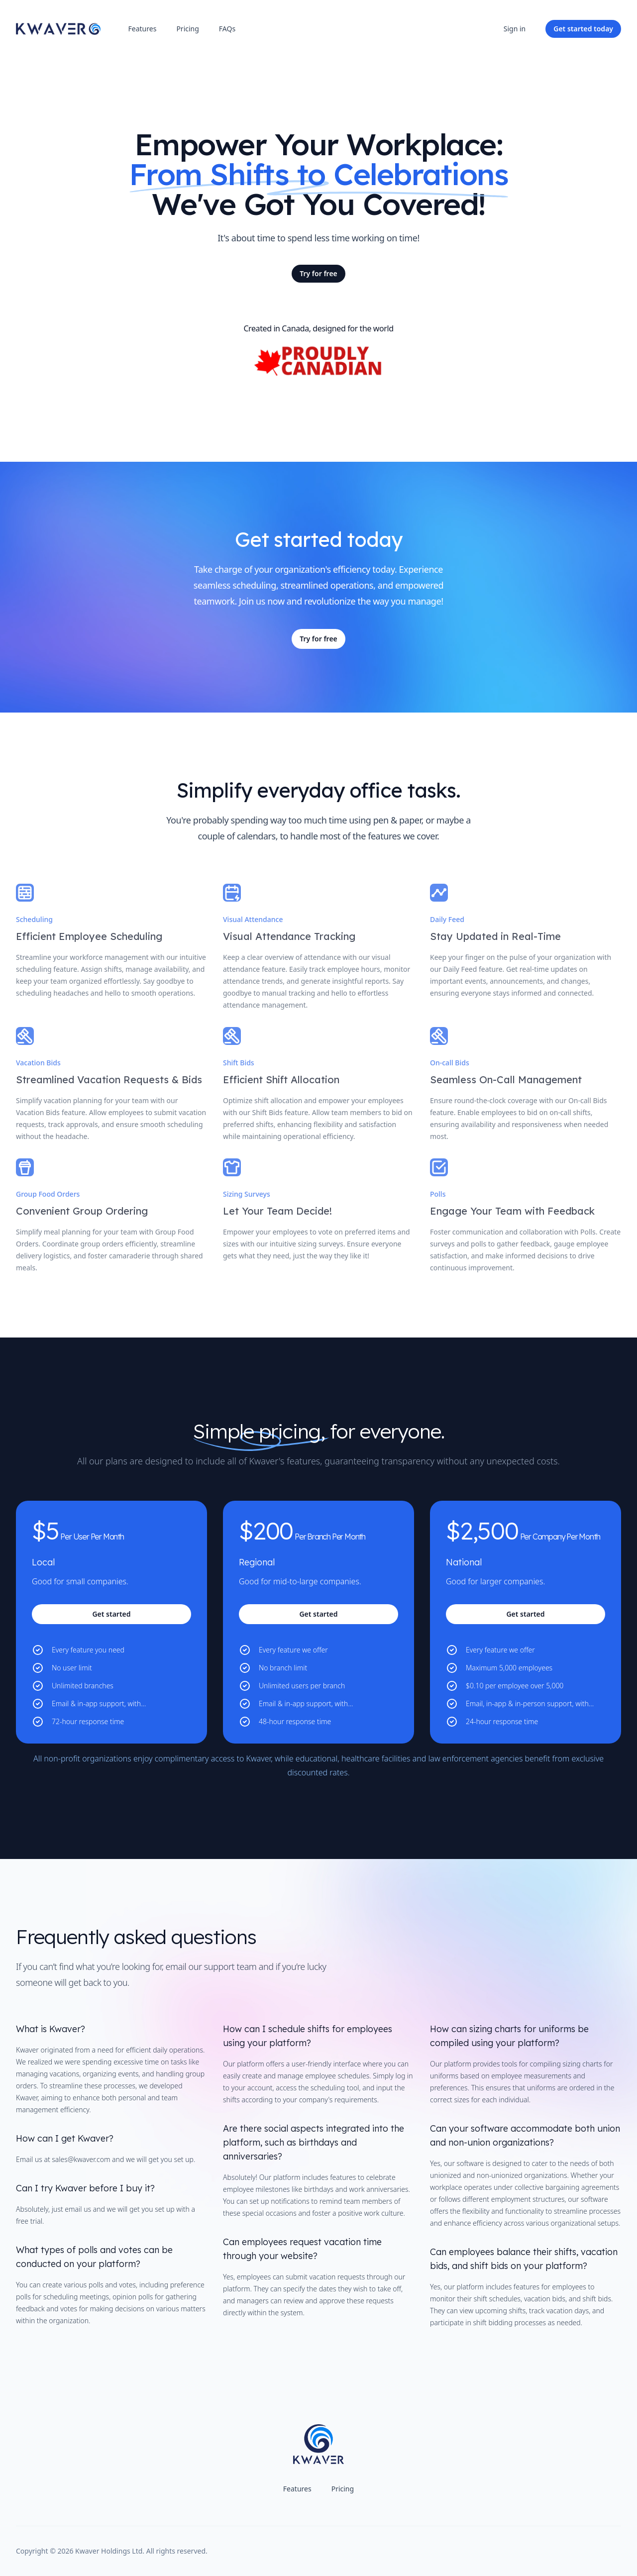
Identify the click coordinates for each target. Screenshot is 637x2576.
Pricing (187, 28)
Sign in (515, 28)
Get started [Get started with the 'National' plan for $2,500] (525, 1614)
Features (142, 28)
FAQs (227, 28)
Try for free (318, 273)
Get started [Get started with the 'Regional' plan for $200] (318, 1614)
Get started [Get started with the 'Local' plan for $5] (111, 1614)
